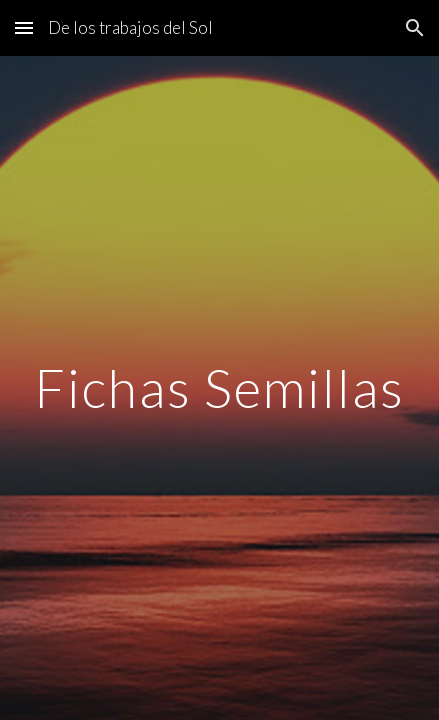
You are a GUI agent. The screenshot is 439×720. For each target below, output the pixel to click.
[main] (219, 387)
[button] (24, 27)
